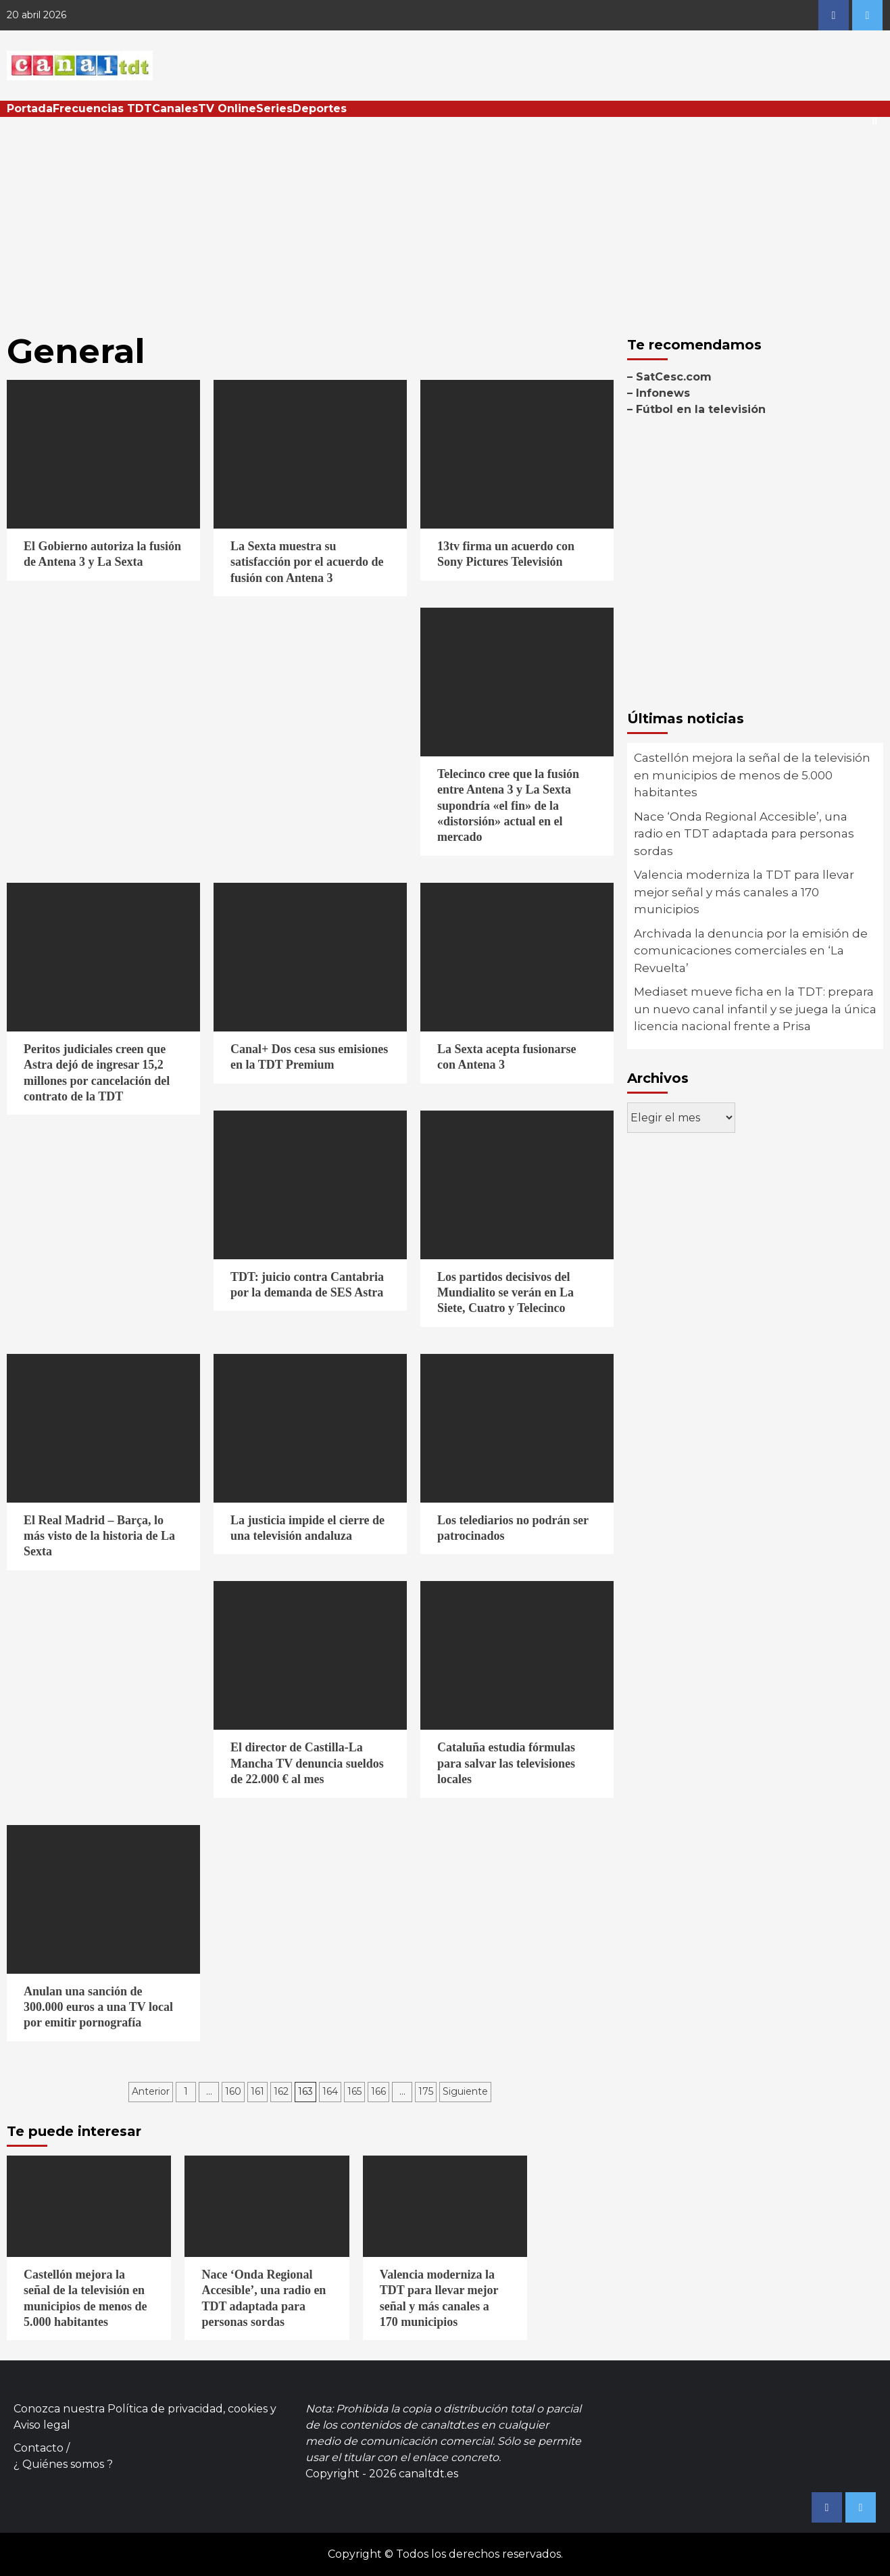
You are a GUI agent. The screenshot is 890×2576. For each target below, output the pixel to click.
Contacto (39, 2447)
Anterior (151, 2091)
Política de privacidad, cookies (187, 2408)
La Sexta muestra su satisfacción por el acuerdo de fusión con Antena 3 (307, 562)
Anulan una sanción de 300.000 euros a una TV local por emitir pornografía (98, 2007)
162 (281, 2091)
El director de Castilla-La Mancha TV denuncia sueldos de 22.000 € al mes (307, 1763)
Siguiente (465, 2091)
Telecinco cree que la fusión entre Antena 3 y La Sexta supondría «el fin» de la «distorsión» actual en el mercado (508, 805)
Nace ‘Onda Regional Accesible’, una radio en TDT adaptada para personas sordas (744, 834)
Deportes (320, 108)
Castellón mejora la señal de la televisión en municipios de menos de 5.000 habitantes (752, 775)
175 (425, 2091)
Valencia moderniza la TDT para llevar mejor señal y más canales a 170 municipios (744, 892)
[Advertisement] (445, 218)
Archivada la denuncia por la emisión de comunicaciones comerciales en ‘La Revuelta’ (751, 951)
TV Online (227, 108)
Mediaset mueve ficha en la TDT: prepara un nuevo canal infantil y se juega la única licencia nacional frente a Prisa (755, 1009)
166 (378, 2091)
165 (354, 2091)
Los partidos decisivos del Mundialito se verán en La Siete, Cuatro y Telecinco (505, 1292)
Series (274, 108)
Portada (30, 108)
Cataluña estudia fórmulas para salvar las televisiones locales (506, 1763)
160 (233, 2091)
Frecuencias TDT (102, 108)
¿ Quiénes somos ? (63, 2464)
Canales (175, 108)
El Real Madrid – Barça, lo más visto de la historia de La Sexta (99, 1536)
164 (330, 2091)
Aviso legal (42, 2425)
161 (257, 2091)
